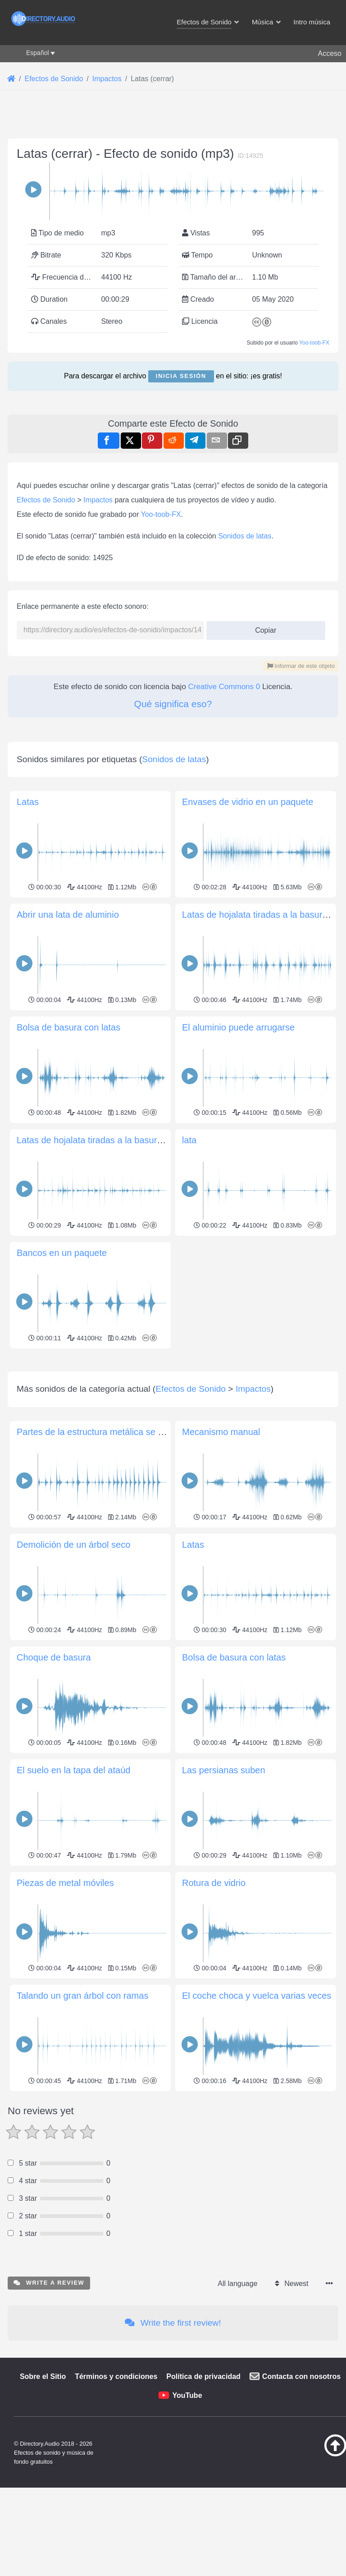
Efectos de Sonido (46, 626)
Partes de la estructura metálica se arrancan (105, 1811)
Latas (28, 1054)
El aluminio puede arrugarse (238, 1280)
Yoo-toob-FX (314, 343)
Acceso (329, 53)
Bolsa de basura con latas (68, 1280)
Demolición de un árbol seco (73, 1923)
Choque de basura (54, 2036)
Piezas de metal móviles (65, 2262)
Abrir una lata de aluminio (68, 1167)
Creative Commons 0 (224, 813)
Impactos (98, 626)
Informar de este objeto (301, 792)
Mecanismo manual (221, 1811)
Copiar (262, 753)
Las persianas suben (223, 2149)
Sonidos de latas (244, 662)
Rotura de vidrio (214, 2262)
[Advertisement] (173, 463)
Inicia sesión (181, 376)
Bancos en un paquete (62, 1505)
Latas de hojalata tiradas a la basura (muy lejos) (113, 1393)
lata (189, 1393)
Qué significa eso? (173, 830)
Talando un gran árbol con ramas (82, 2374)
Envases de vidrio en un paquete (247, 1054)
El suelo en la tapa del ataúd (73, 2149)
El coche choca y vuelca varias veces (256, 2374)
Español (37, 52)
